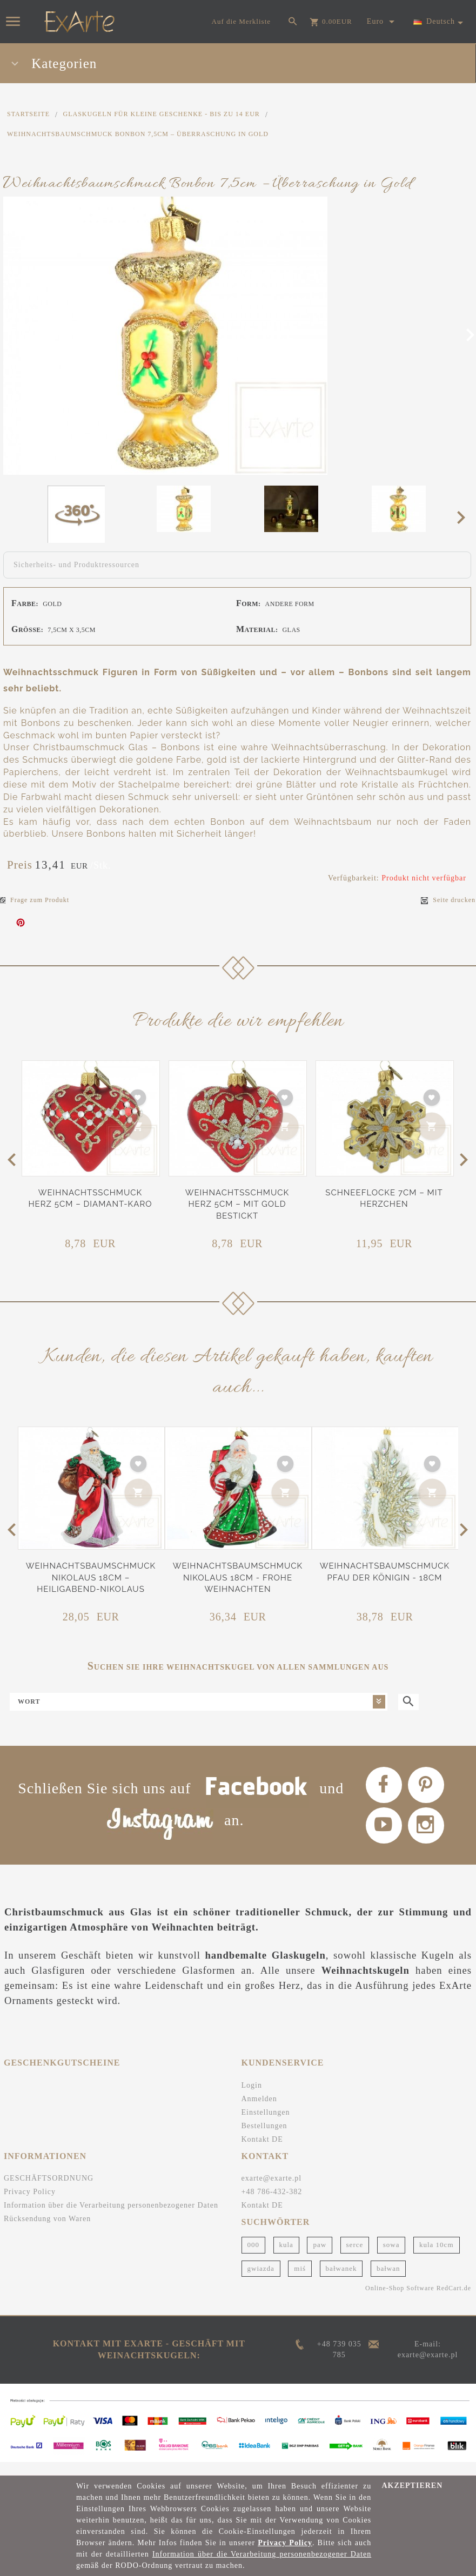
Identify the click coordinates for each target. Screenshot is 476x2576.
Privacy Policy (30, 2206)
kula (286, 2259)
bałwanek (341, 2282)
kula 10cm (436, 2259)
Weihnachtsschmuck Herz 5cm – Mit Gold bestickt (237, 1204)
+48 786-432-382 (272, 2206)
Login (252, 2099)
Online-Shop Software (399, 2302)
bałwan (388, 2282)
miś (300, 2282)
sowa (391, 2259)
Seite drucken (448, 900)
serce (355, 2259)
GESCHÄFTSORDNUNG (48, 2193)
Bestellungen (264, 2140)
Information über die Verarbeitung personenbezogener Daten (111, 2220)
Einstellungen (266, 2126)
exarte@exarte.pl (272, 2193)
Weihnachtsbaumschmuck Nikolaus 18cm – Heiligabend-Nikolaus (91, 1577)
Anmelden (259, 2113)
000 (253, 2259)
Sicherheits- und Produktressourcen (76, 565)
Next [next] (464, 516)
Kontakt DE (262, 2153)
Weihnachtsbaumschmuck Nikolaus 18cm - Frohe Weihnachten (238, 1577)
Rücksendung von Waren (47, 2233)
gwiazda (260, 2282)
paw (319, 2259)
